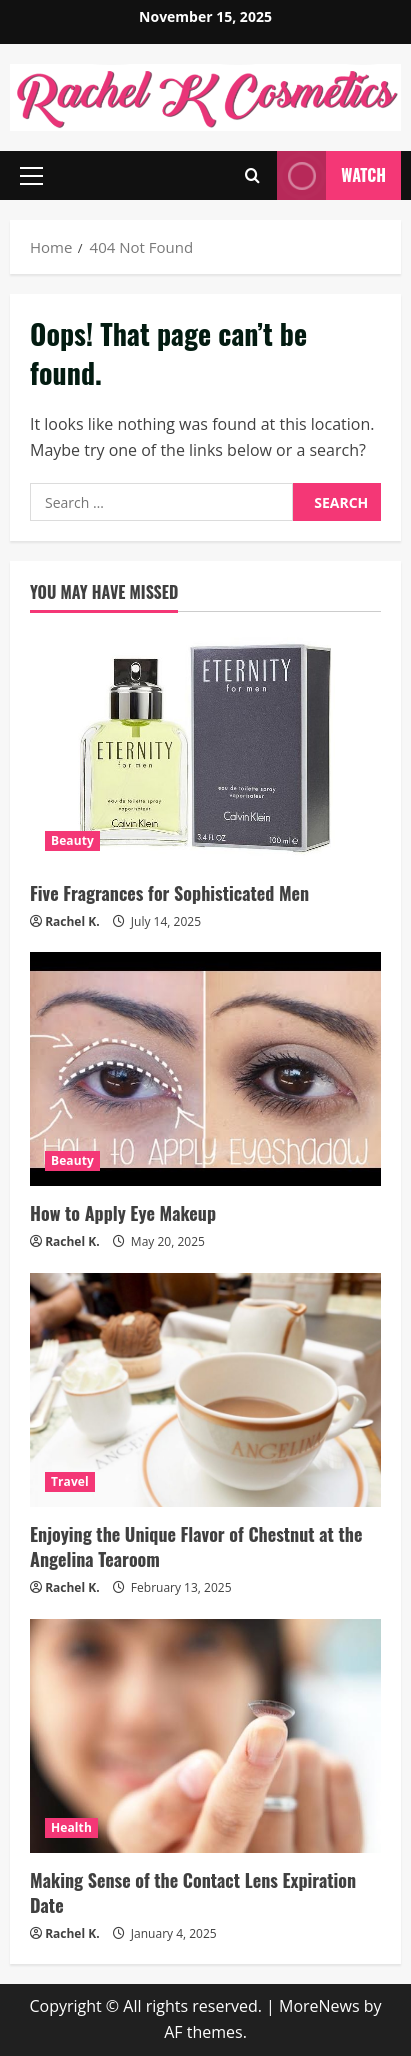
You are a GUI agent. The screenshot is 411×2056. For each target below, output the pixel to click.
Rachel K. (72, 921)
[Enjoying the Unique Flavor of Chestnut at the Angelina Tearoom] (205, 1390)
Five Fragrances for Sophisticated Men (169, 893)
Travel (70, 1481)
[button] (31, 175)
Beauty (72, 840)
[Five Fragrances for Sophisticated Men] (205, 749)
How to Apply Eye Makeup (123, 1213)
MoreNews (319, 2006)
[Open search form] (252, 175)
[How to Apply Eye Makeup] (205, 1069)
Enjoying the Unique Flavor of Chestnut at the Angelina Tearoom (196, 1546)
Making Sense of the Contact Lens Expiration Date (193, 1892)
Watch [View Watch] (331, 175)
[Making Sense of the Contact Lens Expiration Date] (205, 1736)
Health (71, 1827)
